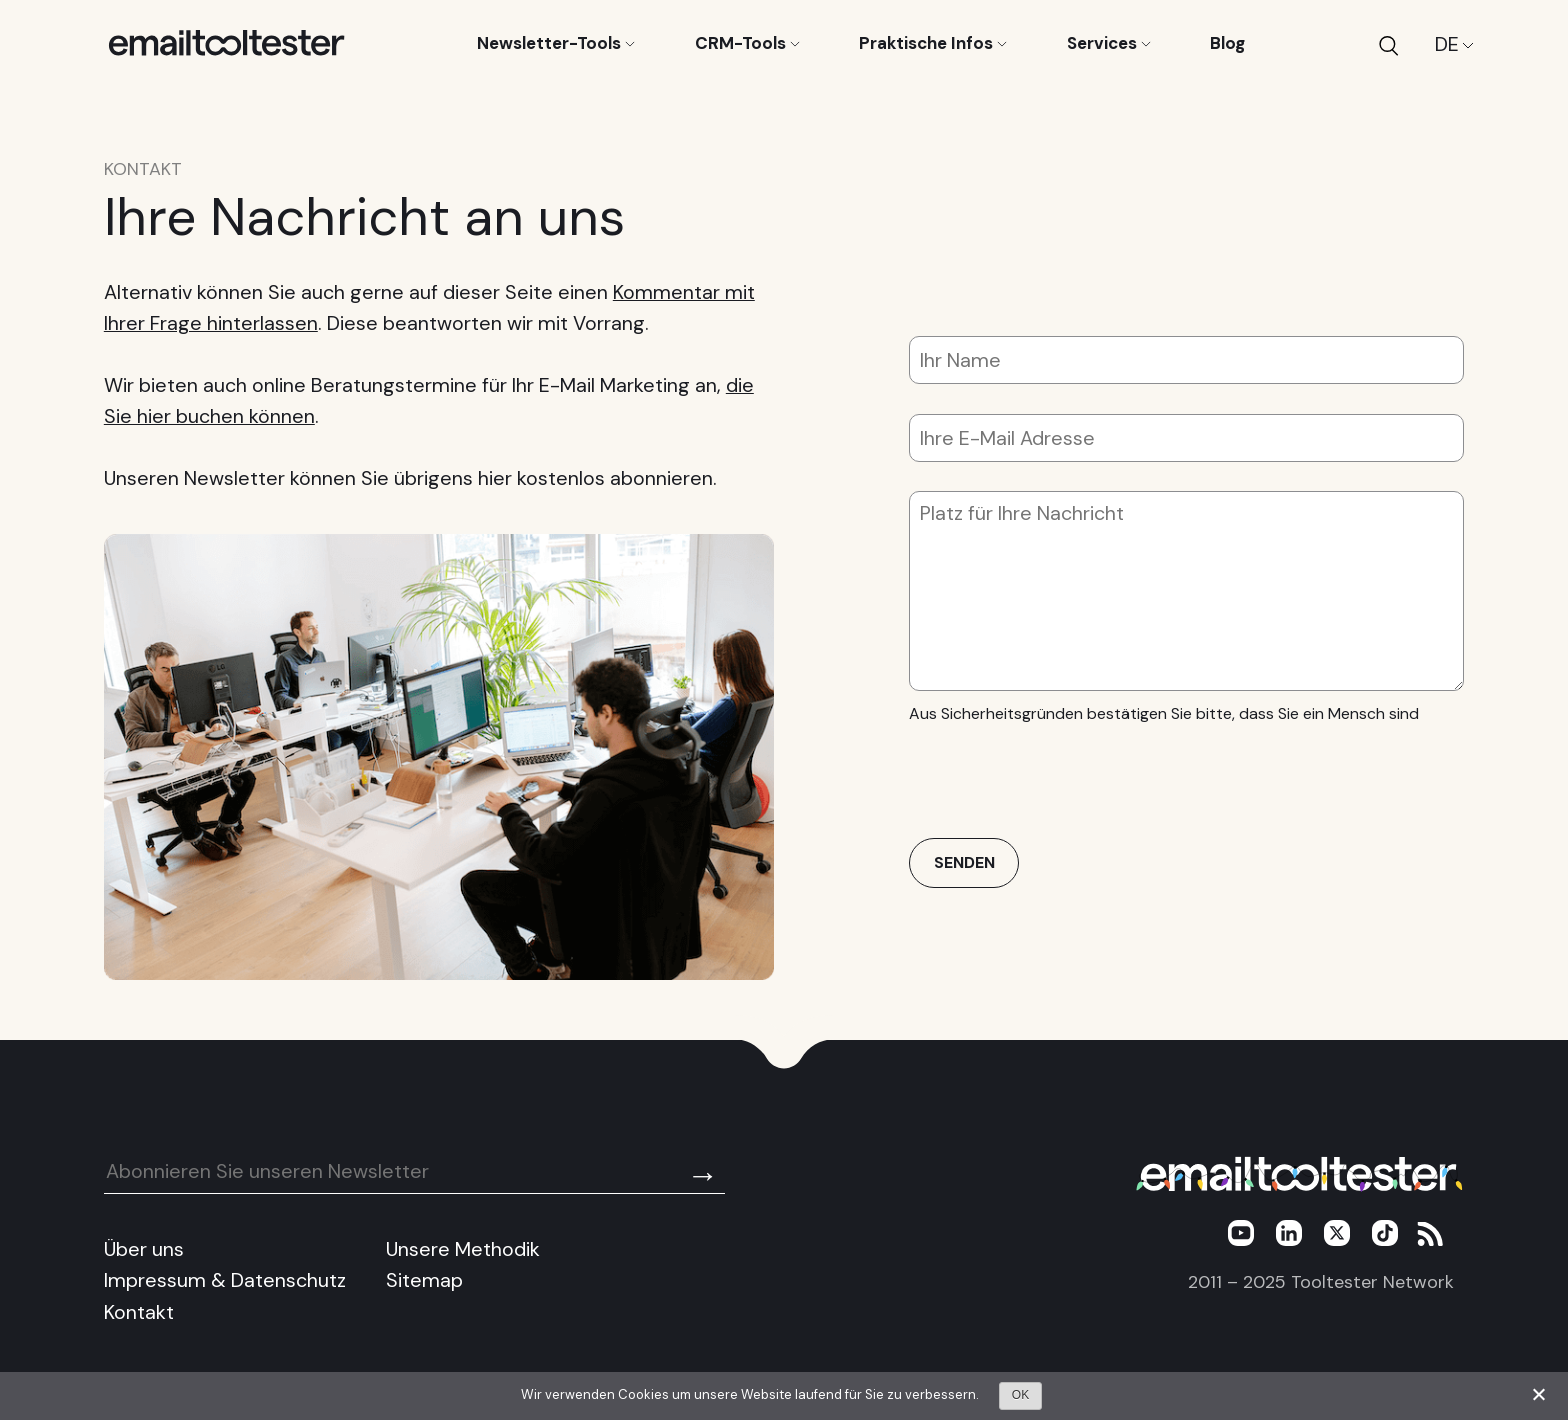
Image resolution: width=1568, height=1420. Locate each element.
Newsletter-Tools (556, 43)
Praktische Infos (933, 43)
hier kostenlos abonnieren (595, 478)
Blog (1227, 43)
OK (1020, 1395)
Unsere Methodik (463, 1249)
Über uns (144, 1249)
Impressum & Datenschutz (225, 1280)
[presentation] (1061, 775)
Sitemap (424, 1280)
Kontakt (139, 1312)
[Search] (1389, 45)
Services (1109, 43)
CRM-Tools (747, 43)
